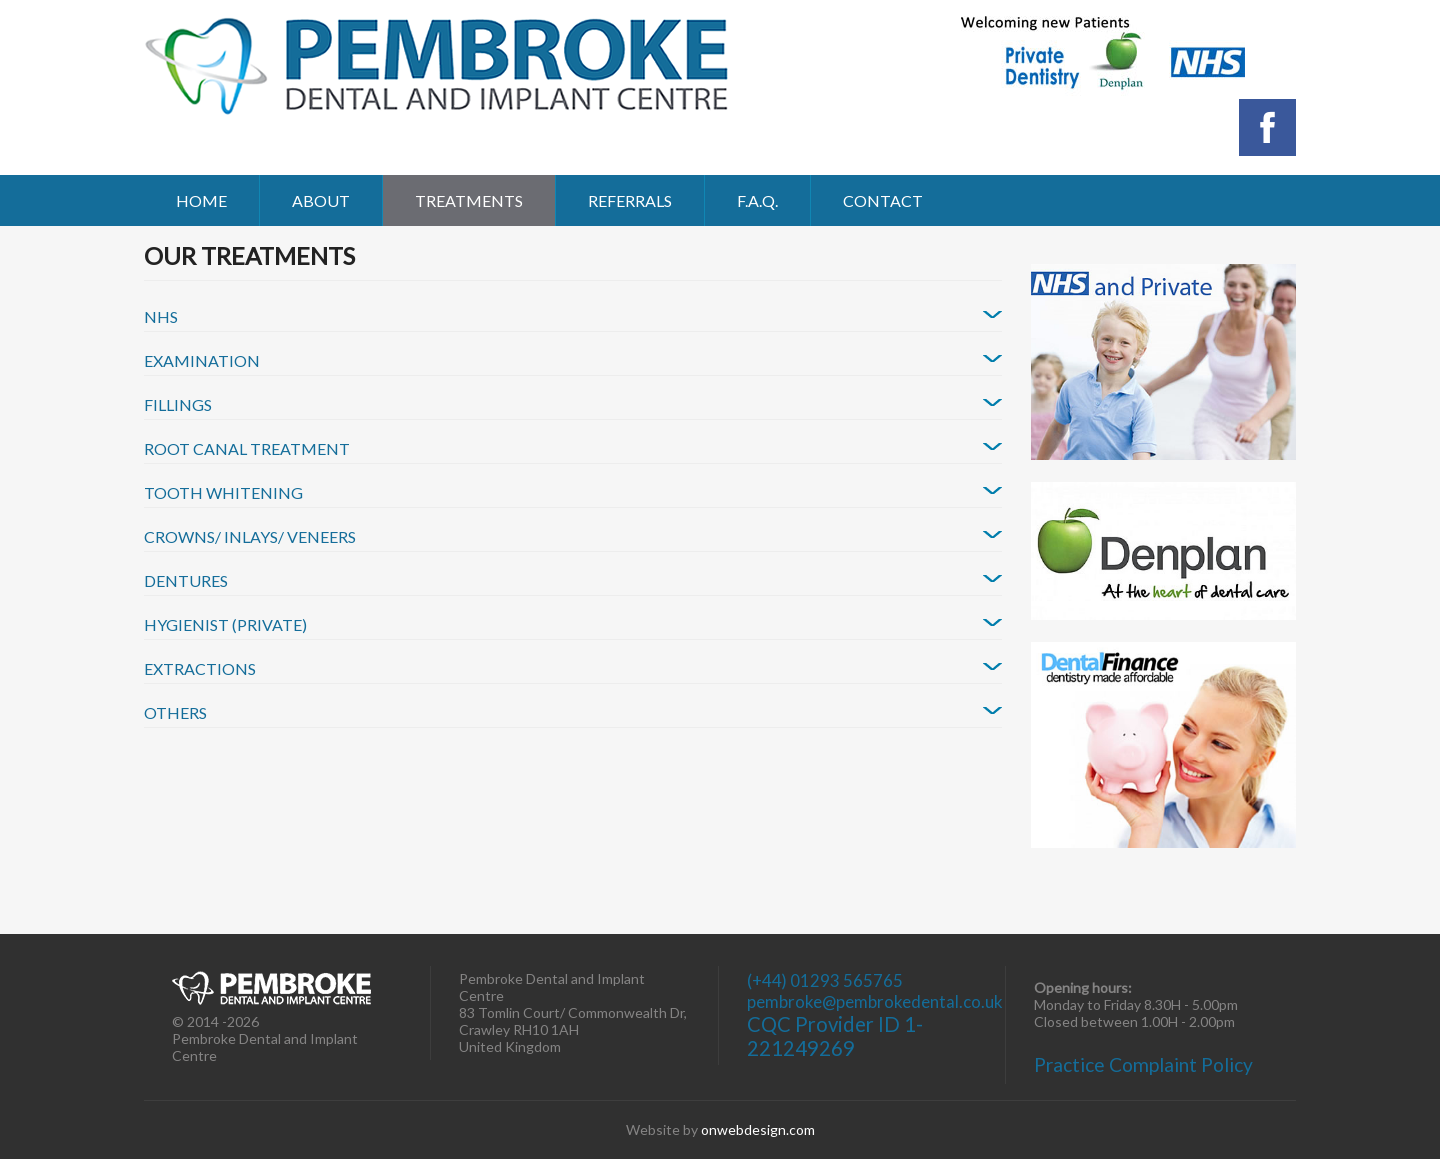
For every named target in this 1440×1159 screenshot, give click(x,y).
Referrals (630, 200)
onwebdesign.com (758, 1129)
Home (201, 200)
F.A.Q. (757, 200)
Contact (883, 200)
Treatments (469, 200)
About (321, 200)
